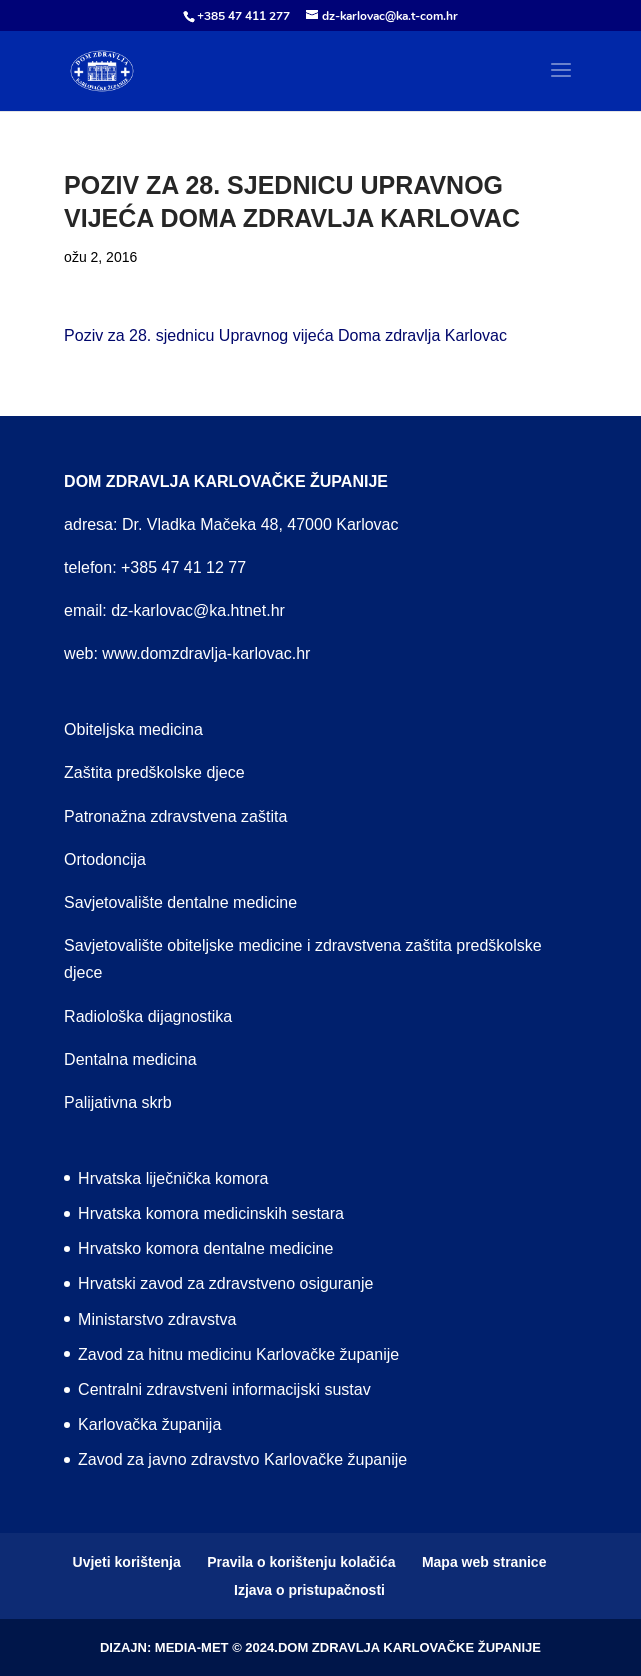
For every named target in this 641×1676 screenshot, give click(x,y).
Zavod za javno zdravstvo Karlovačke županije (242, 1459)
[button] (561, 83)
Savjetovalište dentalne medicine (180, 902)
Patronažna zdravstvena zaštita (175, 816)
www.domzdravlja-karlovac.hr (206, 653)
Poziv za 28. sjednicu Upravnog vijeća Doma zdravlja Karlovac (285, 335)
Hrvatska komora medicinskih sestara (211, 1213)
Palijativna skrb (118, 1102)
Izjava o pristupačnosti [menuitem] (309, 1590)
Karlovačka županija (149, 1424)
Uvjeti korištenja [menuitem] (127, 1562)
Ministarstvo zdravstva (157, 1319)
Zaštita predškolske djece (154, 772)
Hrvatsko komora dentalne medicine (205, 1248)
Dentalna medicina (130, 1059)
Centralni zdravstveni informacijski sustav (224, 1389)
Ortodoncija (105, 859)
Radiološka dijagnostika (148, 1016)
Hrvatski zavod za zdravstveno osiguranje (225, 1283)
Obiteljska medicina (133, 729)
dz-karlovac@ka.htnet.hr (198, 610)
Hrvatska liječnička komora (173, 1178)
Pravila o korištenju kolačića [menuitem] (301, 1562)
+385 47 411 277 (243, 16)
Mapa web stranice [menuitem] (484, 1562)
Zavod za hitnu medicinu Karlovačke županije (238, 1354)
